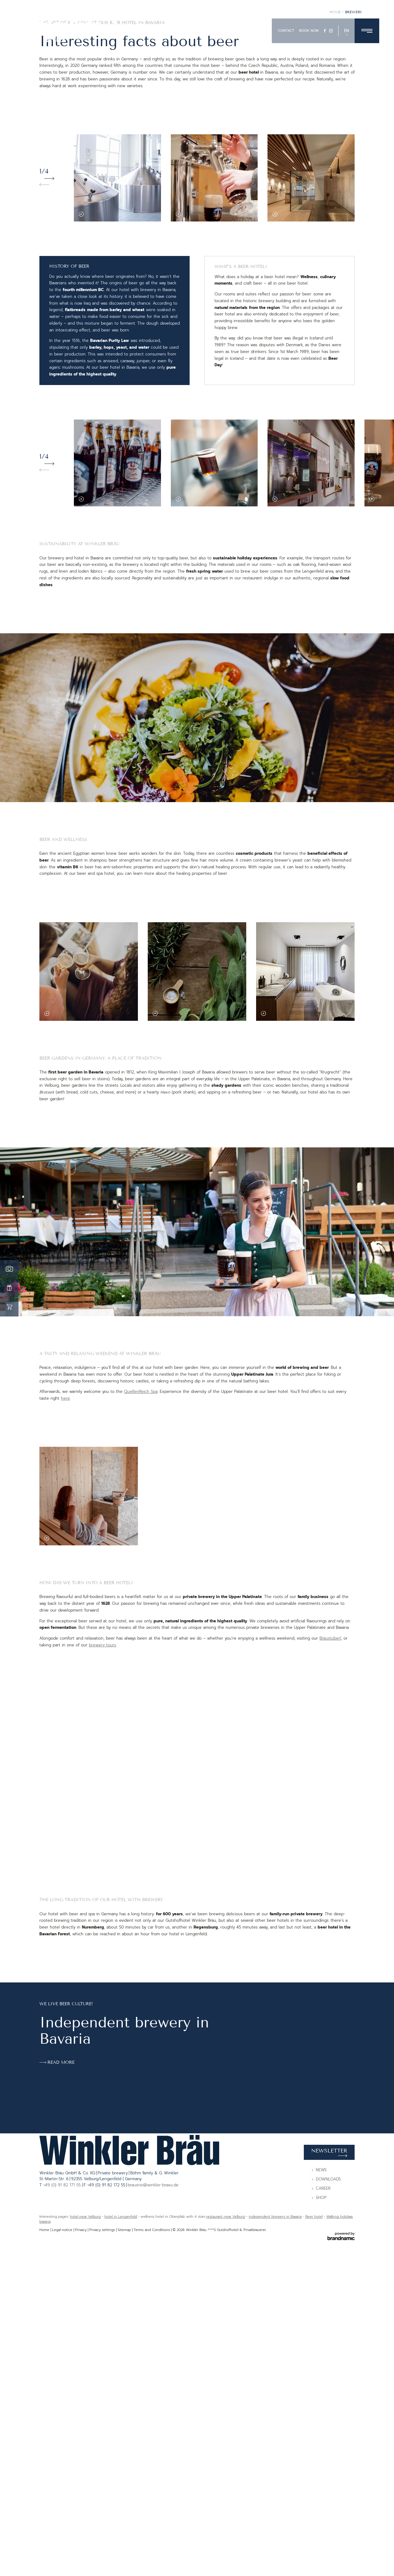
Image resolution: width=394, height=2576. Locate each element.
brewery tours (102, 1867)
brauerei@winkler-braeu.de (153, 2535)
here (65, 1620)
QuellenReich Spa (141, 1613)
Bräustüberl (330, 1860)
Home (335, 234)
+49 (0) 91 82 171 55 (62, 2535)
